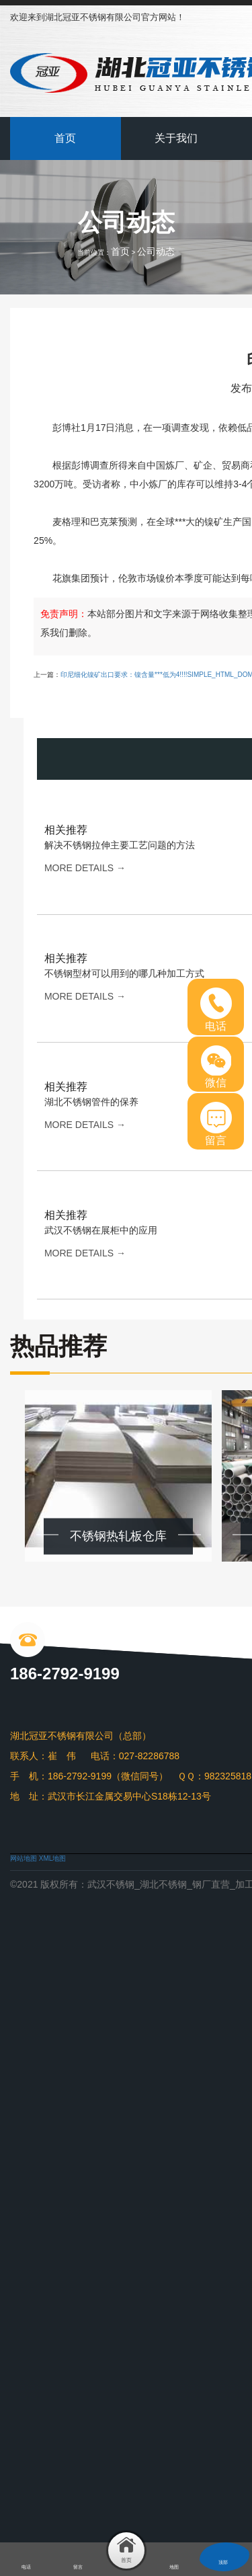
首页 (65, 138)
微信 (216, 1066)
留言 (216, 1124)
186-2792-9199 (65, 1673)
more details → (85, 867)
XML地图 (53, 1858)
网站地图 (23, 1858)
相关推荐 (65, 830)
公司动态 (156, 251)
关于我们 (176, 138)
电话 (216, 1010)
